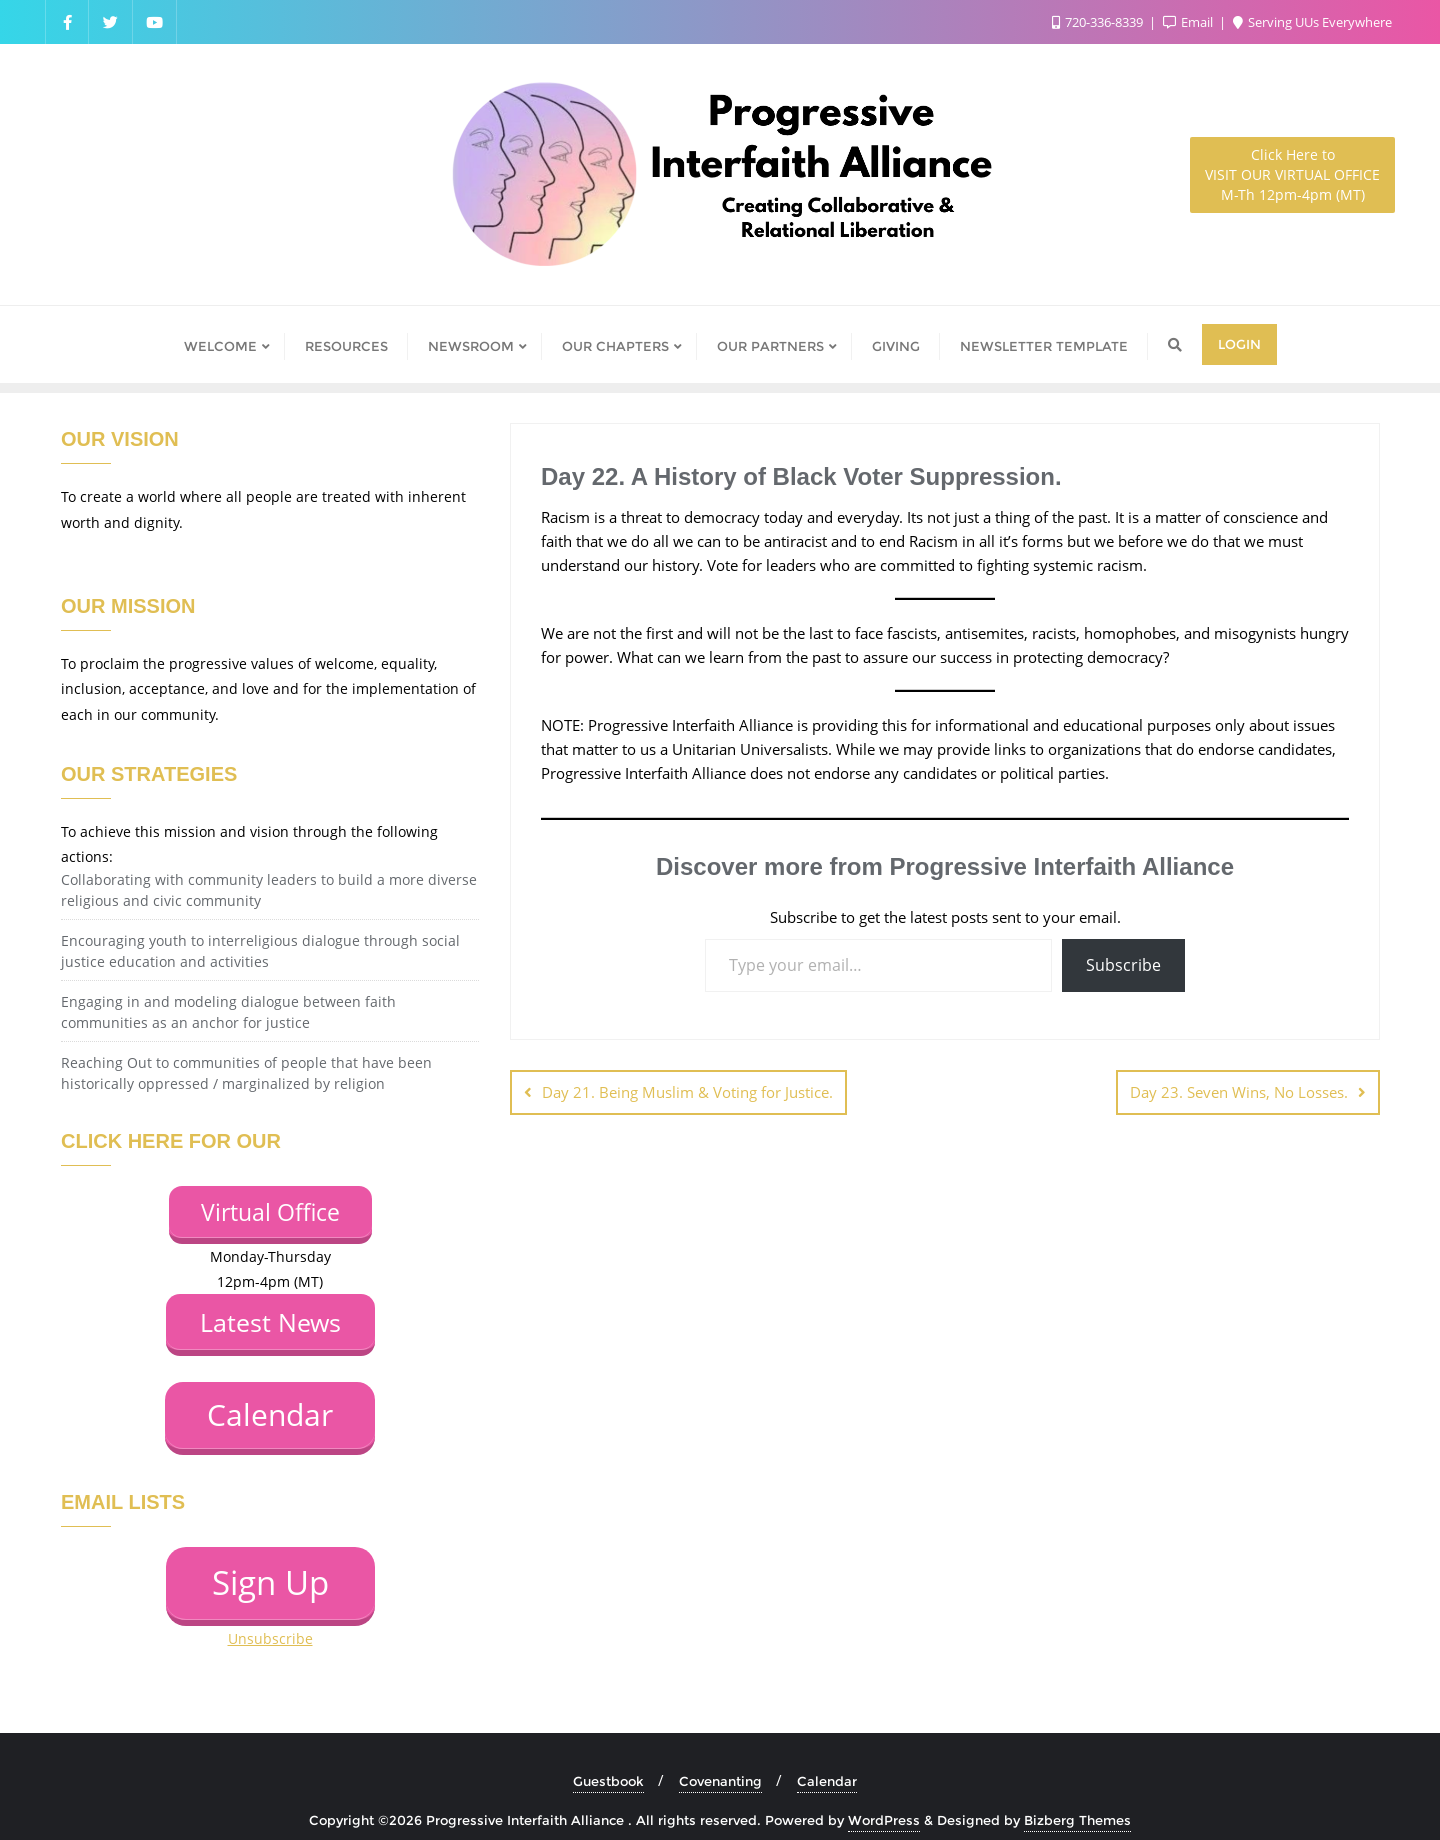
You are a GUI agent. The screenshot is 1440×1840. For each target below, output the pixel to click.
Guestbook (608, 1758)
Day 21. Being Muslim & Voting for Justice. (687, 1092)
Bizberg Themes (1077, 1797)
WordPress (884, 1797)
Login (1239, 344)
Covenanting (720, 1758)
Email (1189, 22)
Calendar (827, 1758)
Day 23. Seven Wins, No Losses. (1239, 1092)
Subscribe (1123, 965)
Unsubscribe (270, 1616)
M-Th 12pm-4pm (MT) (1292, 174)
